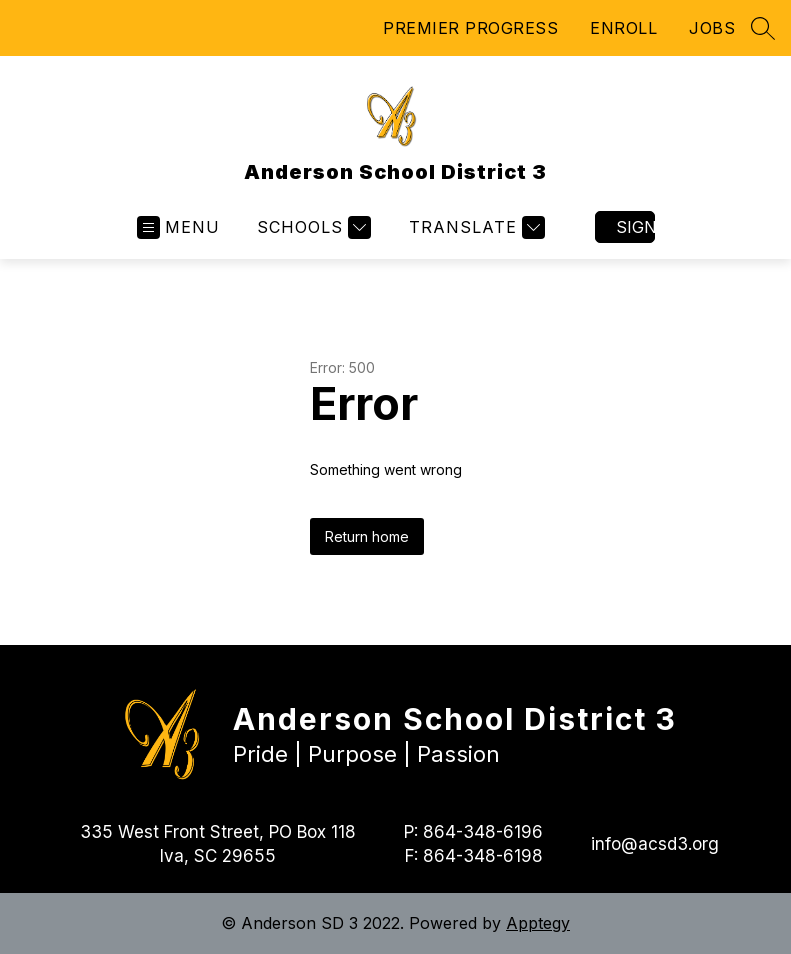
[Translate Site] (474, 227)
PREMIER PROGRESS (470, 28)
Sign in (635, 227)
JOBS (712, 28)
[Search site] (763, 28)
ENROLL (623, 28)
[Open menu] (178, 227)
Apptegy (538, 923)
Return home (367, 536)
